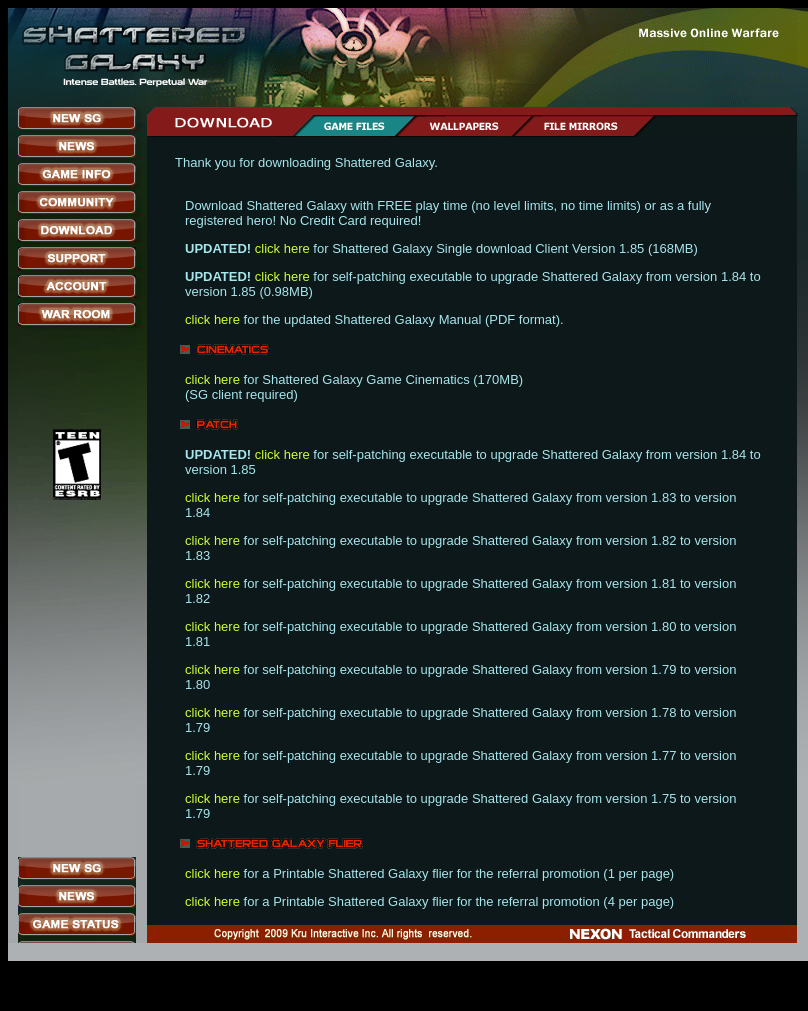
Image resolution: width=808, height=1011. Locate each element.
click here (282, 248)
